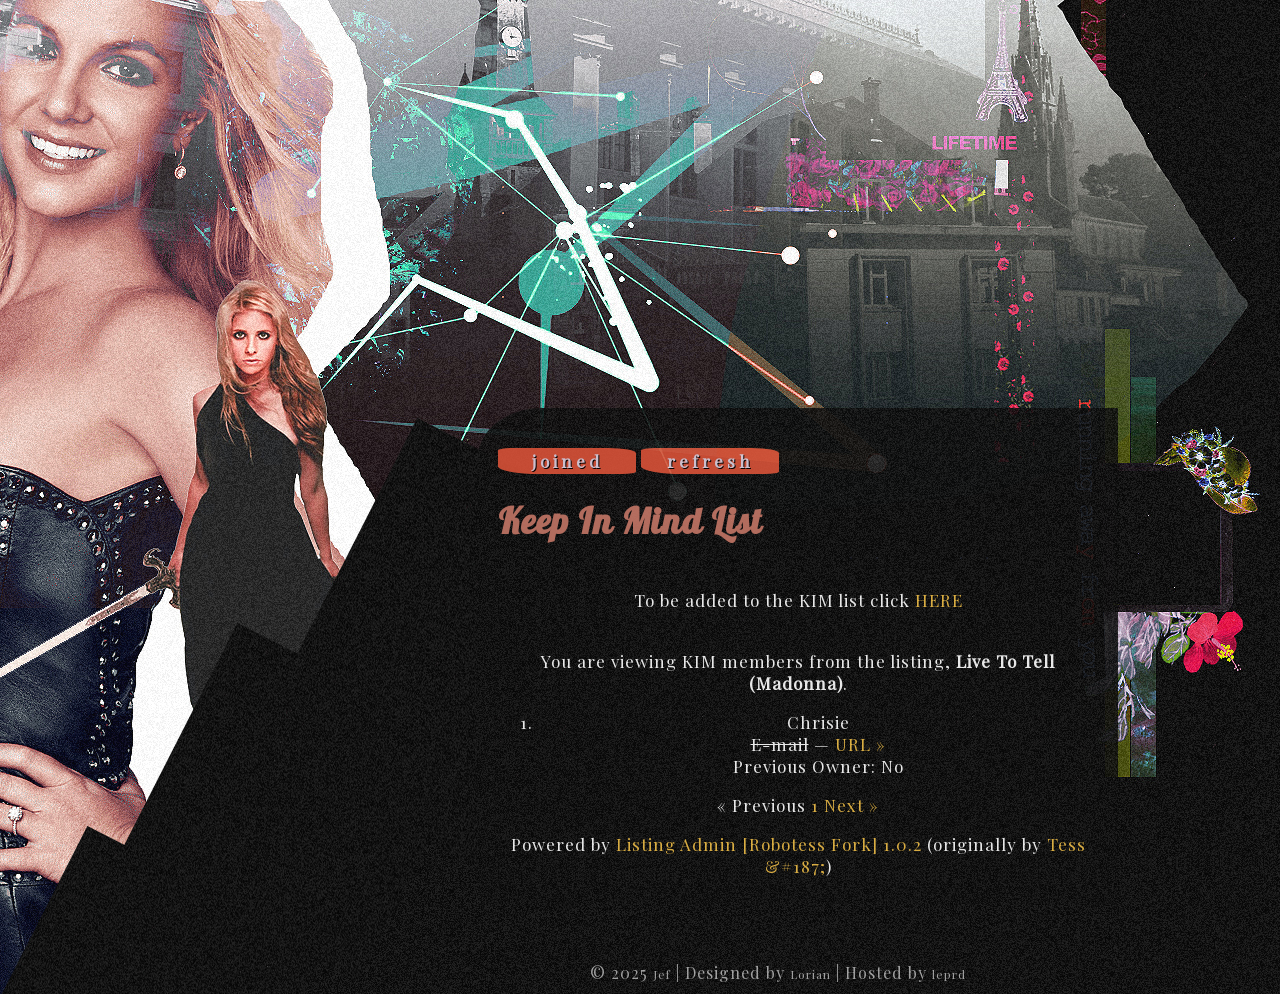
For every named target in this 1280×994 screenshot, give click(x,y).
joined (567, 461)
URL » (860, 744)
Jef (662, 974)
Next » (851, 805)
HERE (939, 600)
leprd (949, 974)
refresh (710, 461)
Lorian (810, 974)
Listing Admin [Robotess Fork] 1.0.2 (769, 844)
